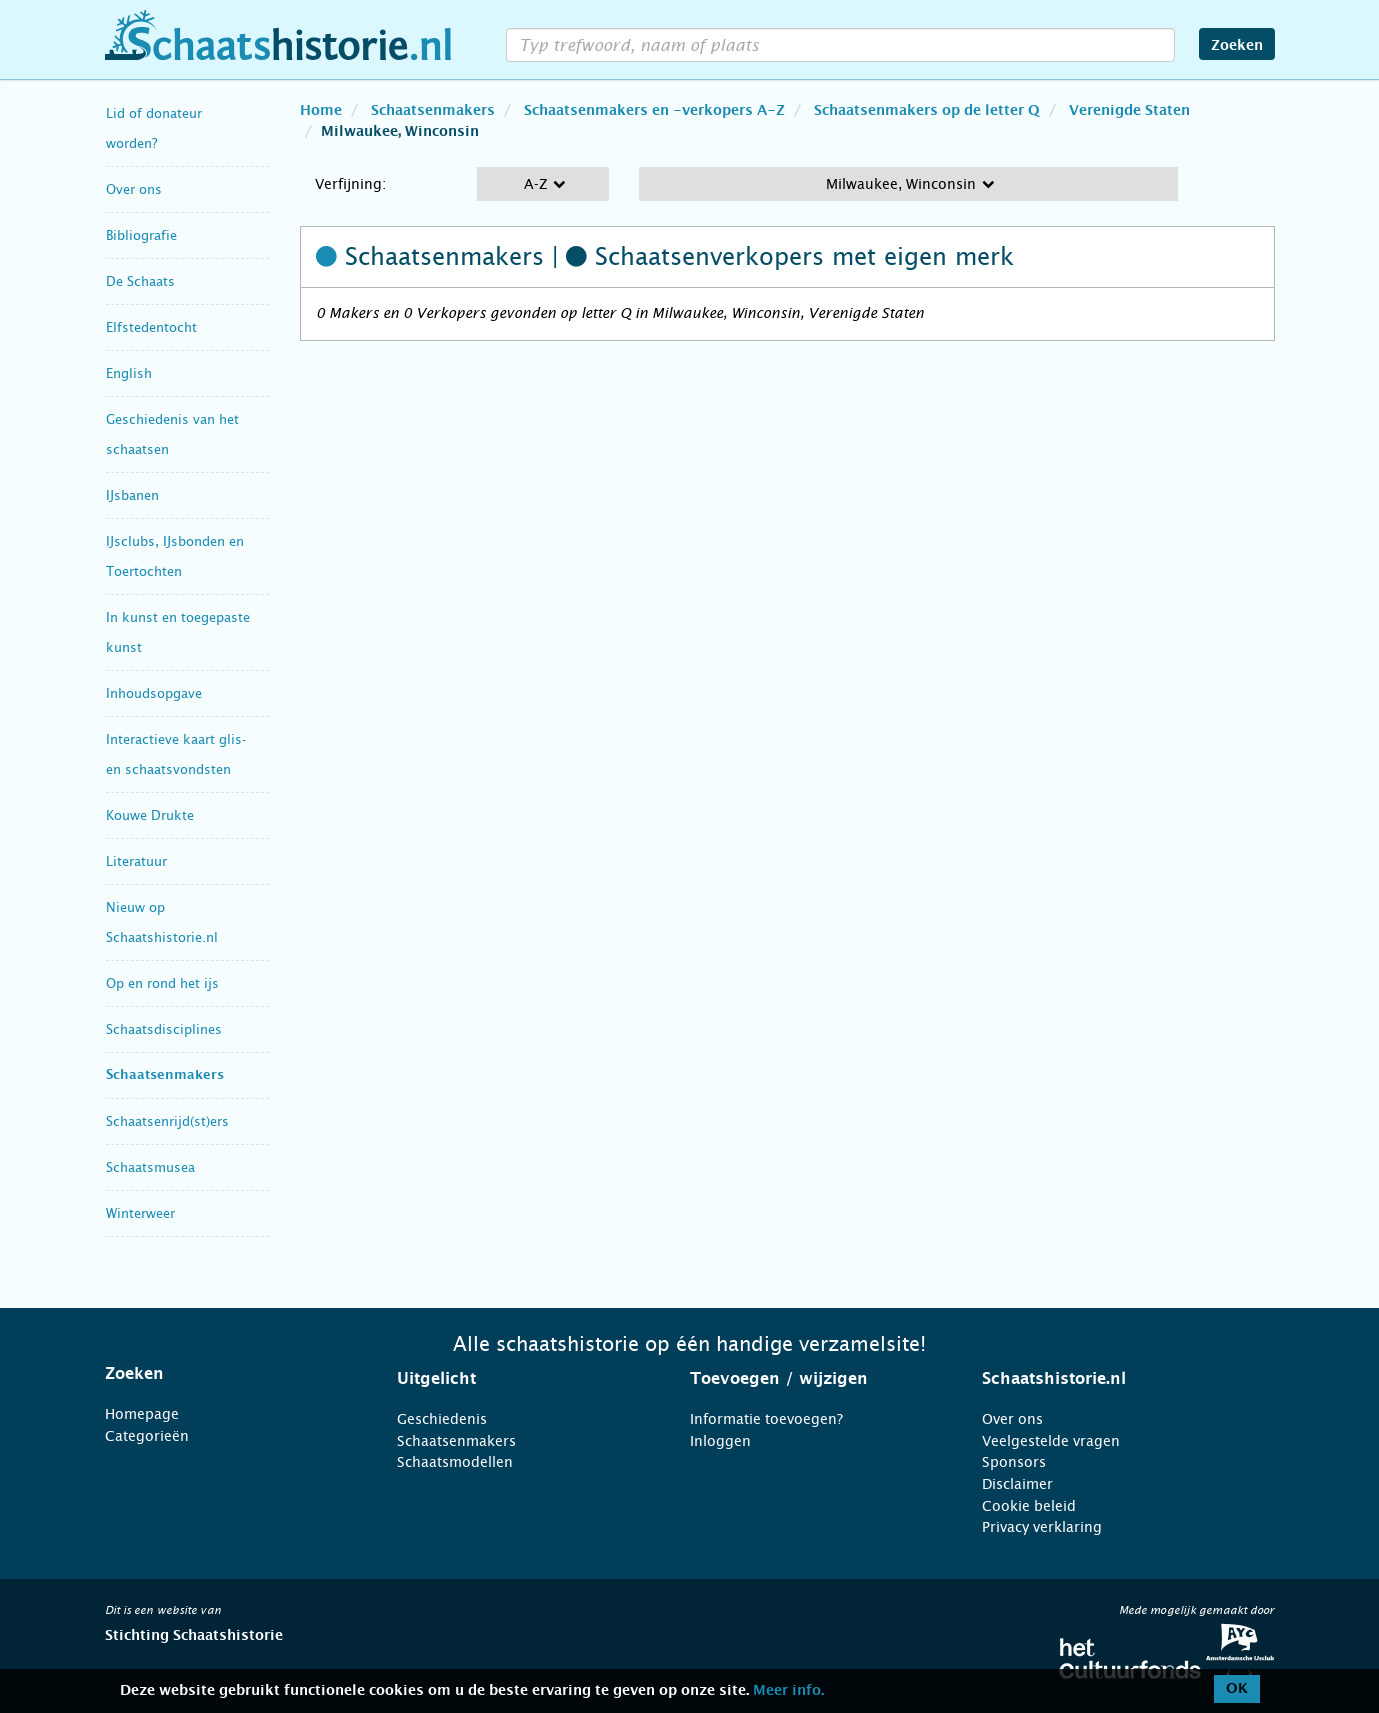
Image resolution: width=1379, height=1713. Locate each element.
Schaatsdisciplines (164, 1029)
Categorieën (147, 1436)
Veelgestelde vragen (1051, 1441)
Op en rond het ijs (162, 983)
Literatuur (136, 861)
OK (1237, 1689)
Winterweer (140, 1213)
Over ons (134, 189)
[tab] (226, 1374)
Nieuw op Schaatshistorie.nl (162, 922)
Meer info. (788, 1691)
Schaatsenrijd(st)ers (167, 1121)
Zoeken (1237, 46)
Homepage (142, 1414)
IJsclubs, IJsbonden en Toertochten (175, 556)
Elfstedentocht (151, 327)
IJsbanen (132, 495)
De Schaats (140, 281)
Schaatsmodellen (455, 1462)
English (129, 373)
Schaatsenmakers (165, 1075)
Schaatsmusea (150, 1167)
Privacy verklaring (1042, 1527)
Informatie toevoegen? (766, 1419)
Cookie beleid (1029, 1506)
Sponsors (1014, 1462)
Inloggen (720, 1441)
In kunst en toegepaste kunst (178, 632)
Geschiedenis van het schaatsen (172, 434)
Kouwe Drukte (150, 815)
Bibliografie (141, 235)
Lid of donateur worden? (154, 128)
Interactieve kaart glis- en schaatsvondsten (176, 754)
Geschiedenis (442, 1419)
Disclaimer (1017, 1484)
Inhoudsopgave (154, 693)
